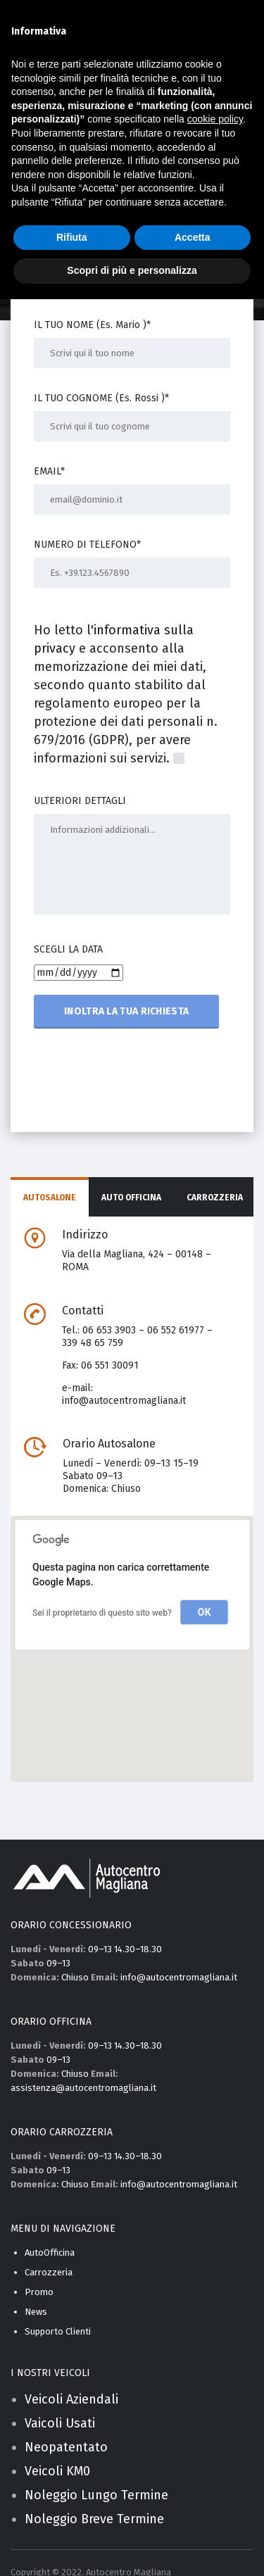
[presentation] (141, 1076)
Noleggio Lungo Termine (96, 2495)
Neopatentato (66, 2447)
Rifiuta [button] (71, 237)
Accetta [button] (192, 237)
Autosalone (49, 1197)
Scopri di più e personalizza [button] (131, 270)
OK (204, 1612)
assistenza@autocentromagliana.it (83, 2087)
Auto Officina (131, 1197)
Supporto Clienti (58, 2331)
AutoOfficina (50, 2252)
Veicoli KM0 (57, 2471)
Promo (39, 2292)
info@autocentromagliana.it (124, 1401)
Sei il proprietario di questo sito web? (102, 1613)
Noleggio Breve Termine (94, 2519)
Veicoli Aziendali (71, 2399)
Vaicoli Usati (60, 2423)
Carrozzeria (215, 1197)
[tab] (50, 1198)
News (36, 2311)
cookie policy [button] (215, 119)
